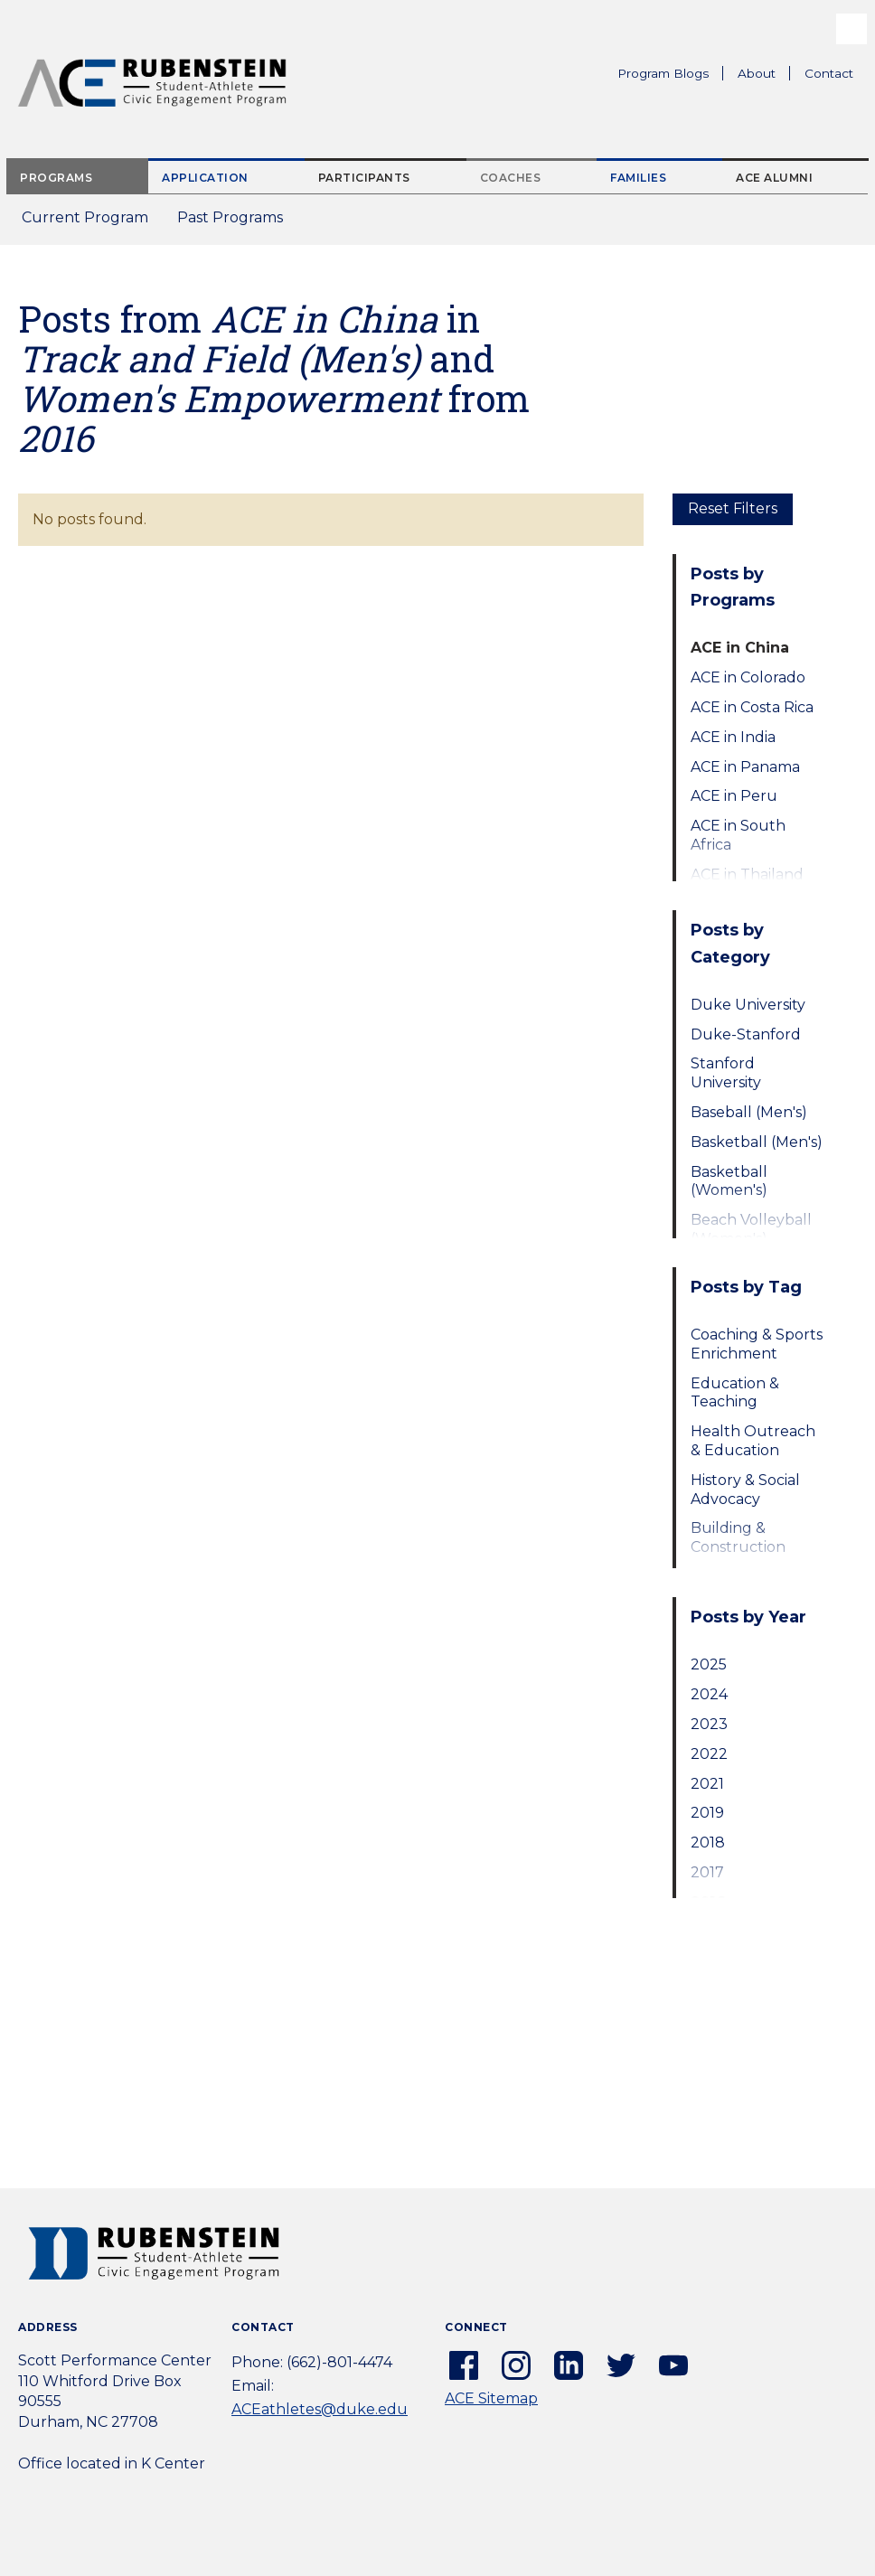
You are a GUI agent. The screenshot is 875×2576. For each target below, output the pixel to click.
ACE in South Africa (738, 835)
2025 (709, 1664)
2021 (707, 1783)
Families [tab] (638, 177)
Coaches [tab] (510, 177)
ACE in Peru (734, 795)
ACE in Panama (745, 767)
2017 (707, 1872)
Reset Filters (732, 508)
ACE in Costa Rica (752, 707)
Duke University (748, 1004)
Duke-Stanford (746, 1034)
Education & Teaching (735, 1393)
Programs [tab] (56, 177)
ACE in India (733, 737)
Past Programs (237, 223)
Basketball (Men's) (757, 1142)
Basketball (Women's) (729, 1181)
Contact (828, 73)
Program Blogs (663, 73)
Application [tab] (205, 177)
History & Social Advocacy (745, 1489)
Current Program (85, 217)
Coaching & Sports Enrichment (757, 1344)
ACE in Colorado (748, 677)
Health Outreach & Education (753, 1441)
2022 (709, 1754)
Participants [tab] (364, 177)
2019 (707, 1812)
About (764, 76)
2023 (709, 1724)
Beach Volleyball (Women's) (751, 1229)
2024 (709, 1694)
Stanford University (726, 1073)
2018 (708, 1842)
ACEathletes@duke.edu (319, 2409)
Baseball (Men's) (749, 1112)
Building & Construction (738, 1537)
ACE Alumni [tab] (774, 177)
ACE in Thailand (747, 874)
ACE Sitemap (491, 2398)
